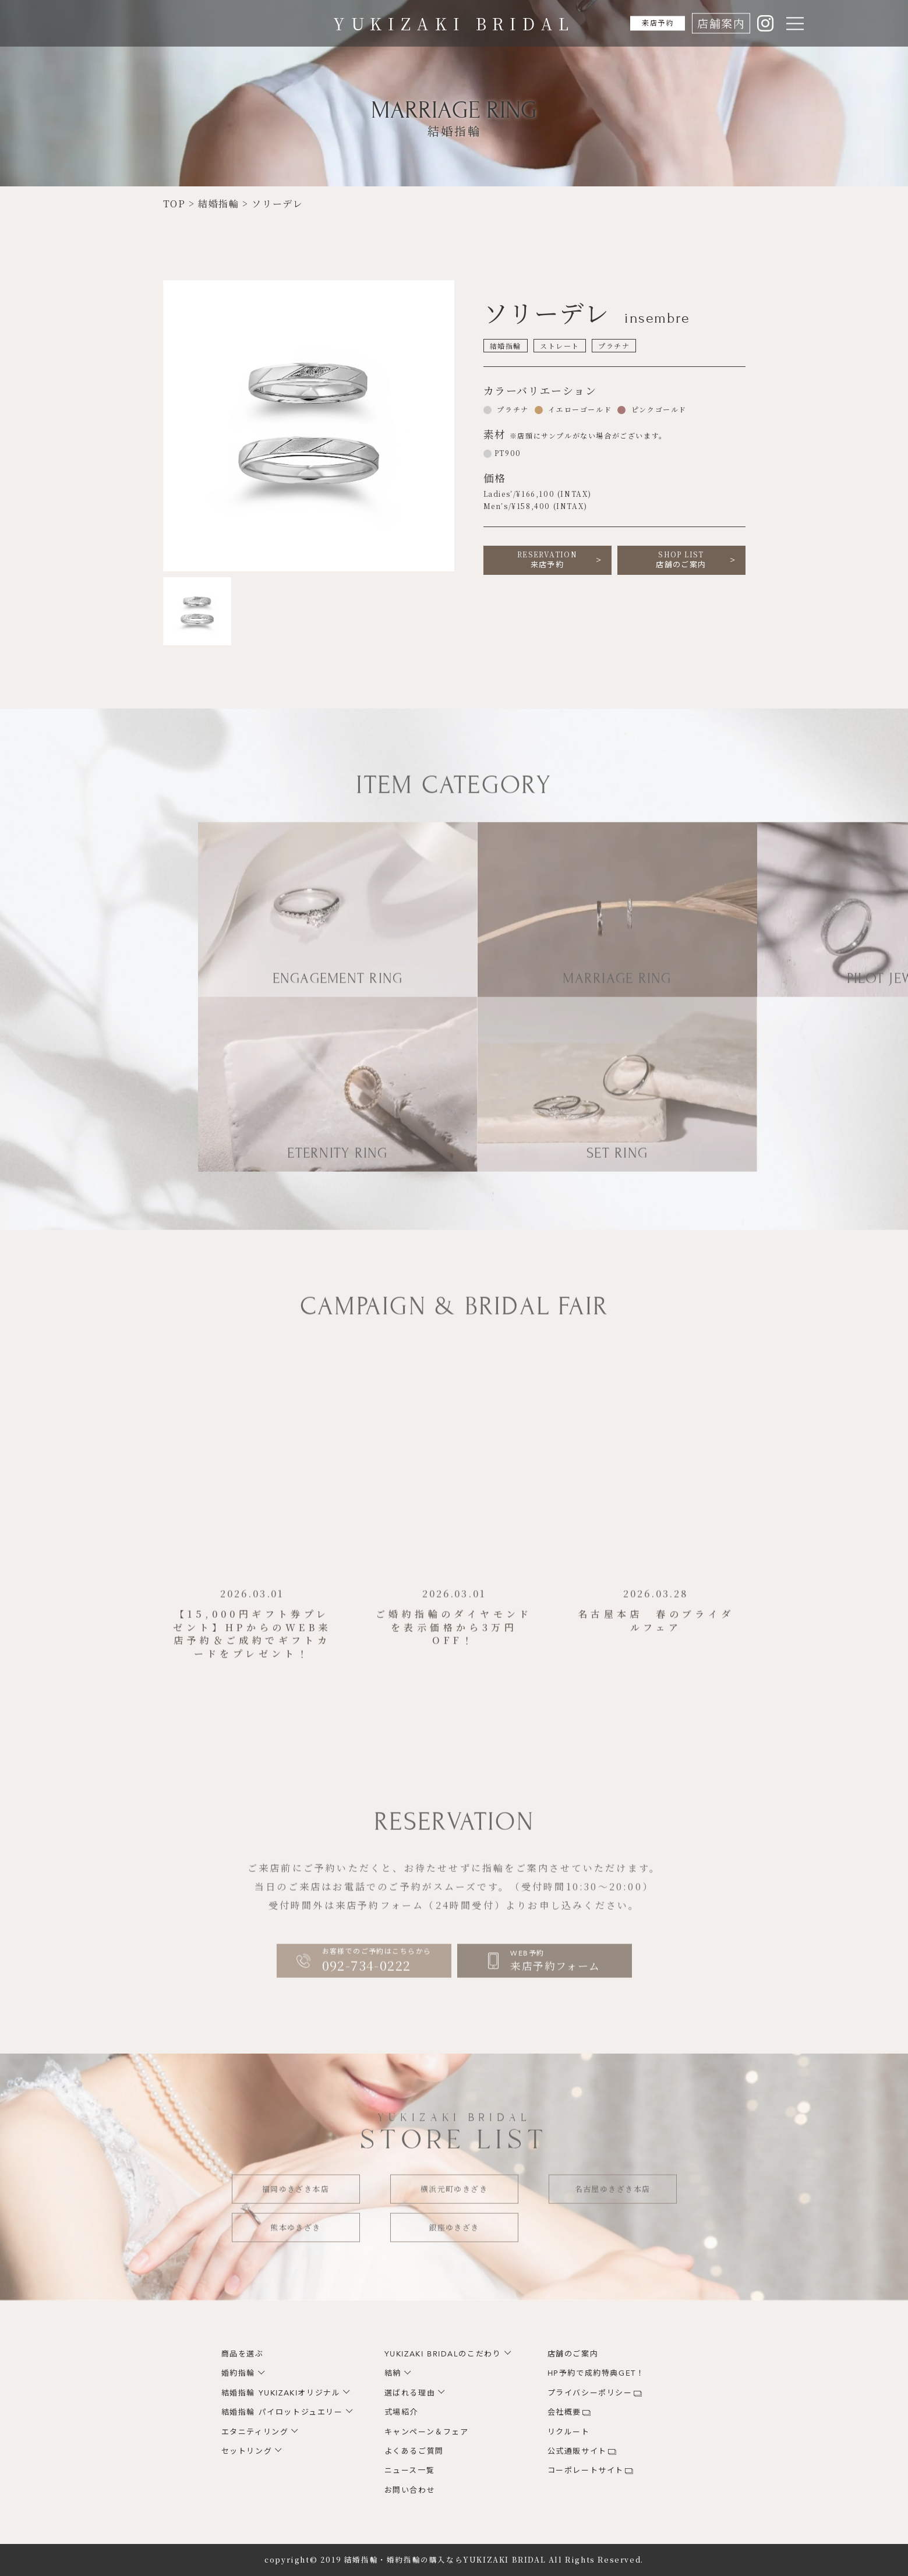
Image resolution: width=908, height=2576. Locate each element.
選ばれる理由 (410, 2393)
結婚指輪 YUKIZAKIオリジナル (281, 2393)
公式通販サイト (577, 2451)
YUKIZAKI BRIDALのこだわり (442, 2354)
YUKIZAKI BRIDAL (454, 23)
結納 (392, 2373)
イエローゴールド (579, 409)
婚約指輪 (238, 2373)
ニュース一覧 (409, 2470)
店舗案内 (720, 23)
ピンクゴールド (657, 409)
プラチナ (511, 409)
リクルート (568, 2432)
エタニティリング (255, 2432)
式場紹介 (401, 2412)
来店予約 (649, 23)
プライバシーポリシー (590, 2393)
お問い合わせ (410, 2490)
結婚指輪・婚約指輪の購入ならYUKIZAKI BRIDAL (445, 2559)
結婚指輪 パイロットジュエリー (282, 2412)
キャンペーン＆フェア (426, 2432)
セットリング (247, 2451)
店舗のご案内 (681, 559)
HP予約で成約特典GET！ (596, 2373)
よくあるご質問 (414, 2451)
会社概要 (564, 2412)
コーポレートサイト (585, 2470)
